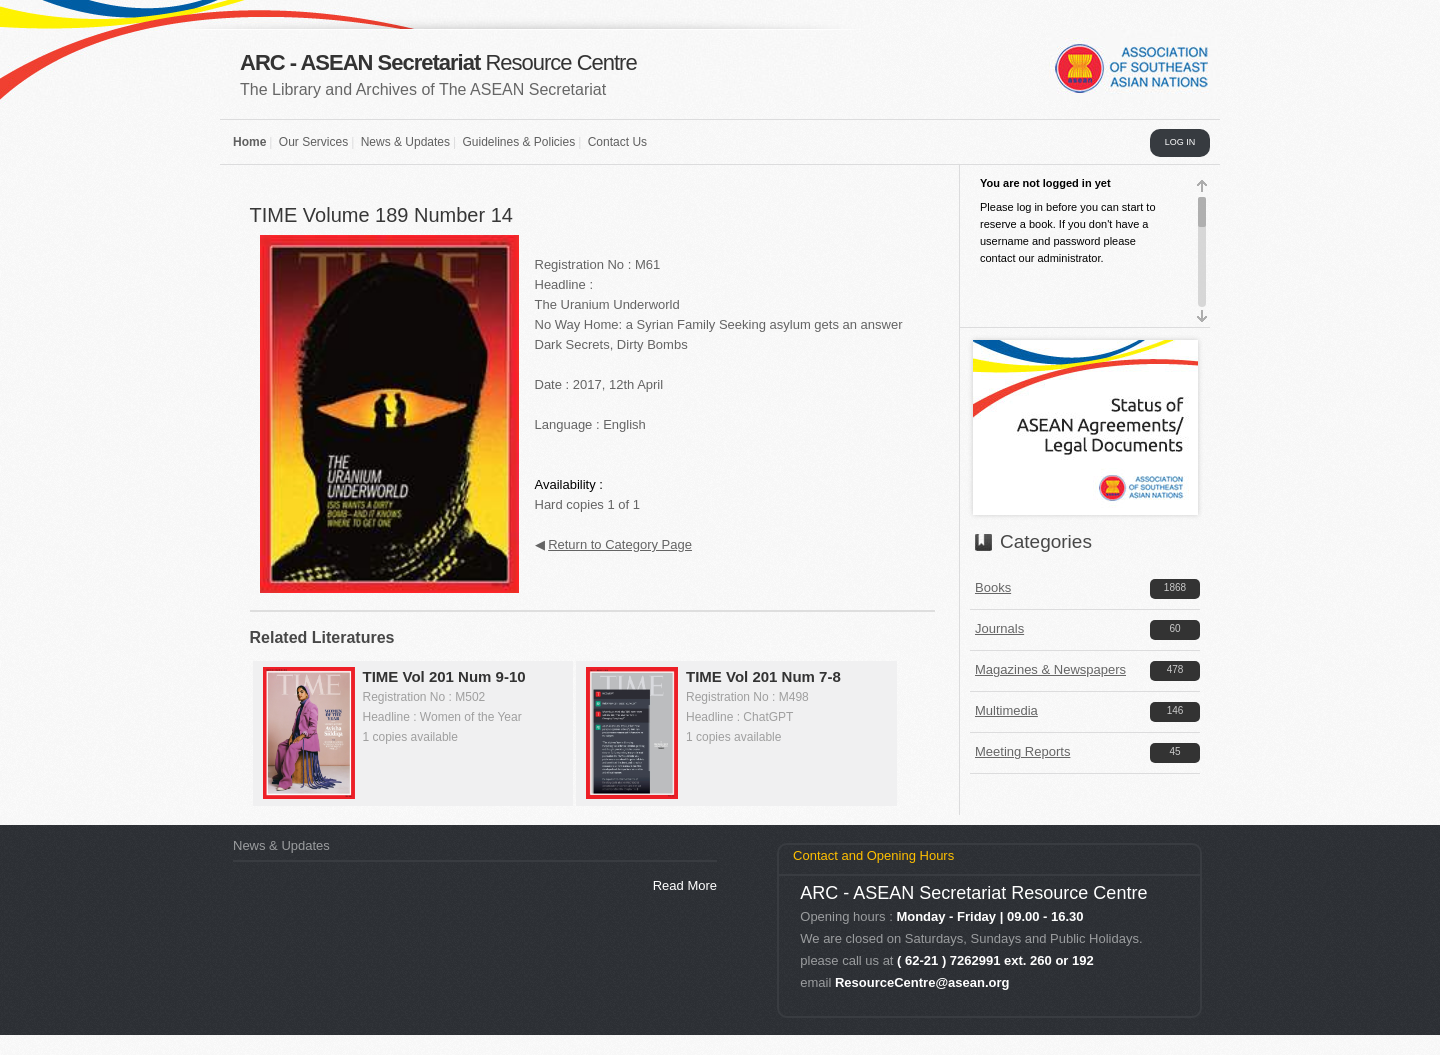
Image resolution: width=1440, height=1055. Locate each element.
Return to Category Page (620, 544)
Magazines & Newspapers (1050, 669)
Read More (685, 885)
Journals (999, 628)
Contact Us (617, 142)
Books (993, 587)
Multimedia (1006, 710)
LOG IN (1180, 142)
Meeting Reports (1022, 751)
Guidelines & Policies (518, 142)
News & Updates (405, 142)
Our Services (313, 142)
